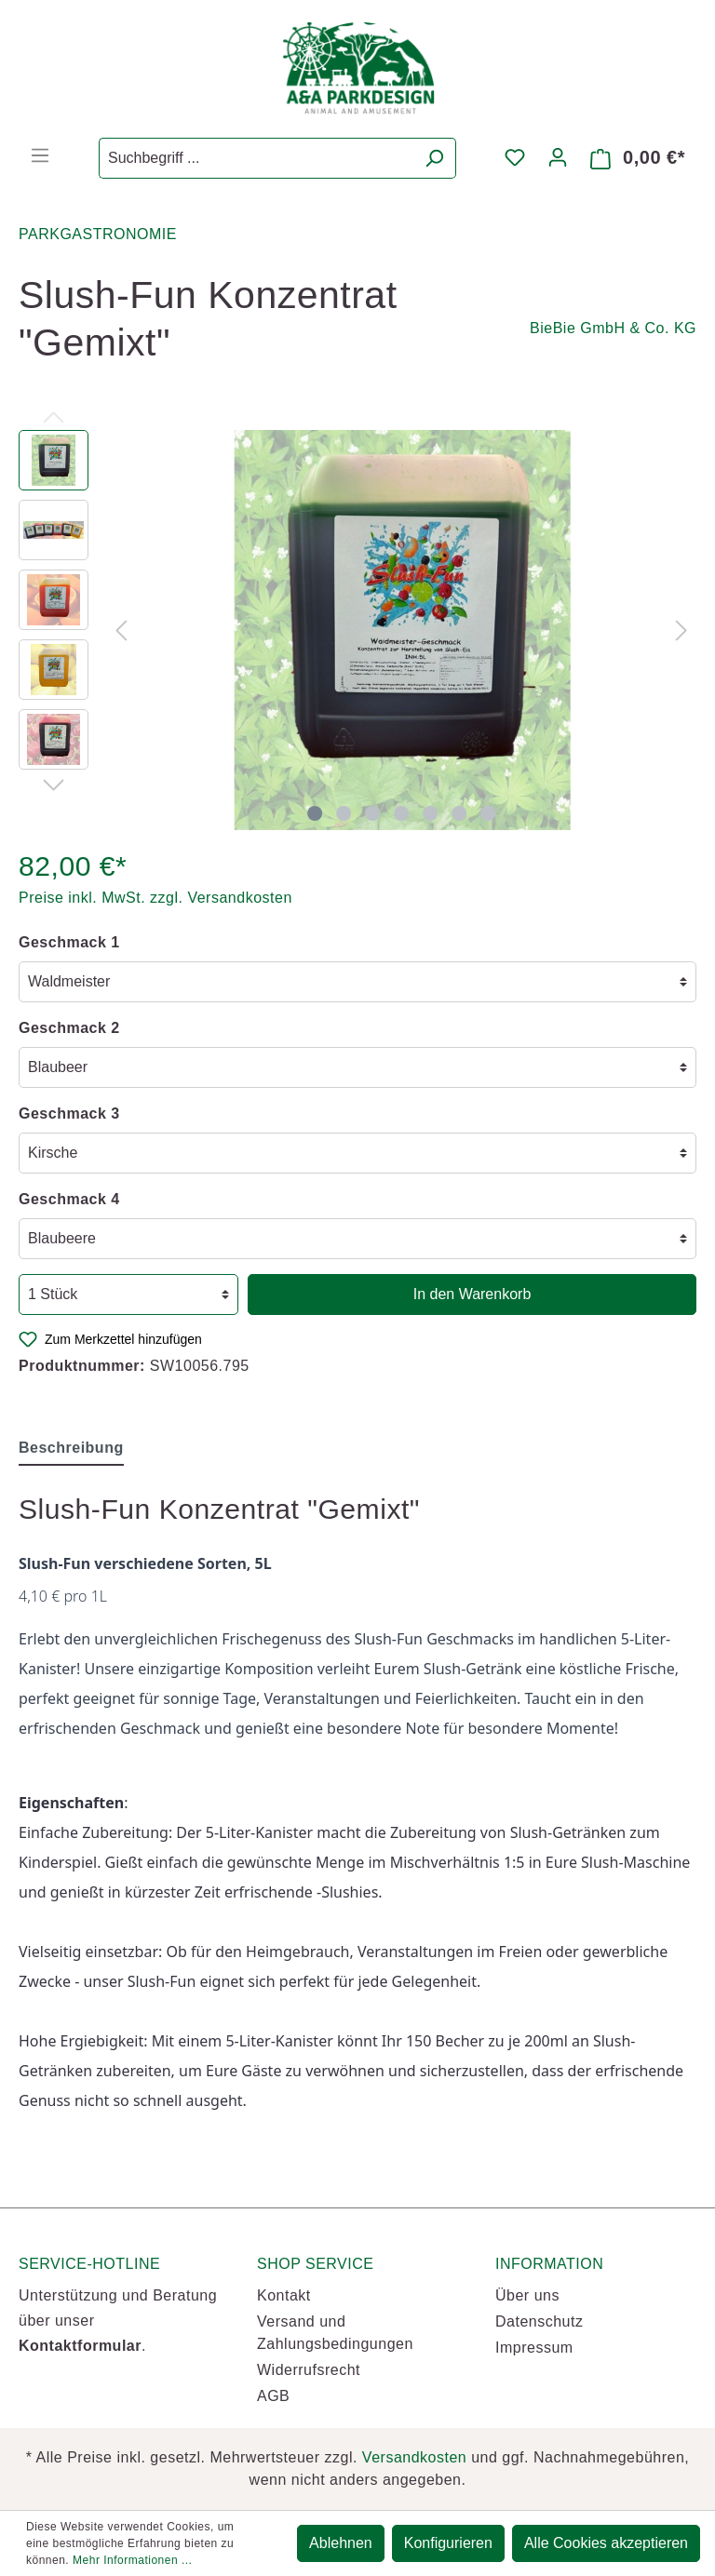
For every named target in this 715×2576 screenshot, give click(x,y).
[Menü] (40, 155)
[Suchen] (434, 158)
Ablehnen (340, 2543)
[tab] (71, 1447)
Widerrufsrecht (308, 2370)
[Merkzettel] (514, 157)
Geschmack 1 (69, 942)
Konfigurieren (448, 2543)
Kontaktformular (80, 2346)
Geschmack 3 (69, 1113)
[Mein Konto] (557, 157)
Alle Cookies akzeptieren (606, 2543)
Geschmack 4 (69, 1199)
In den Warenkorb (472, 1294)
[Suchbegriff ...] (256, 158)
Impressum (534, 2347)
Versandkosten (414, 2457)
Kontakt (284, 2295)
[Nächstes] (681, 629)
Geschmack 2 (69, 1028)
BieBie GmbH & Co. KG (613, 328)
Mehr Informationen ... (132, 2560)
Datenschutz (539, 2321)
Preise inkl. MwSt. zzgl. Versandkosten (155, 898)
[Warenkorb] (637, 158)
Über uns (527, 2295)
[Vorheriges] (121, 629)
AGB (273, 2396)
